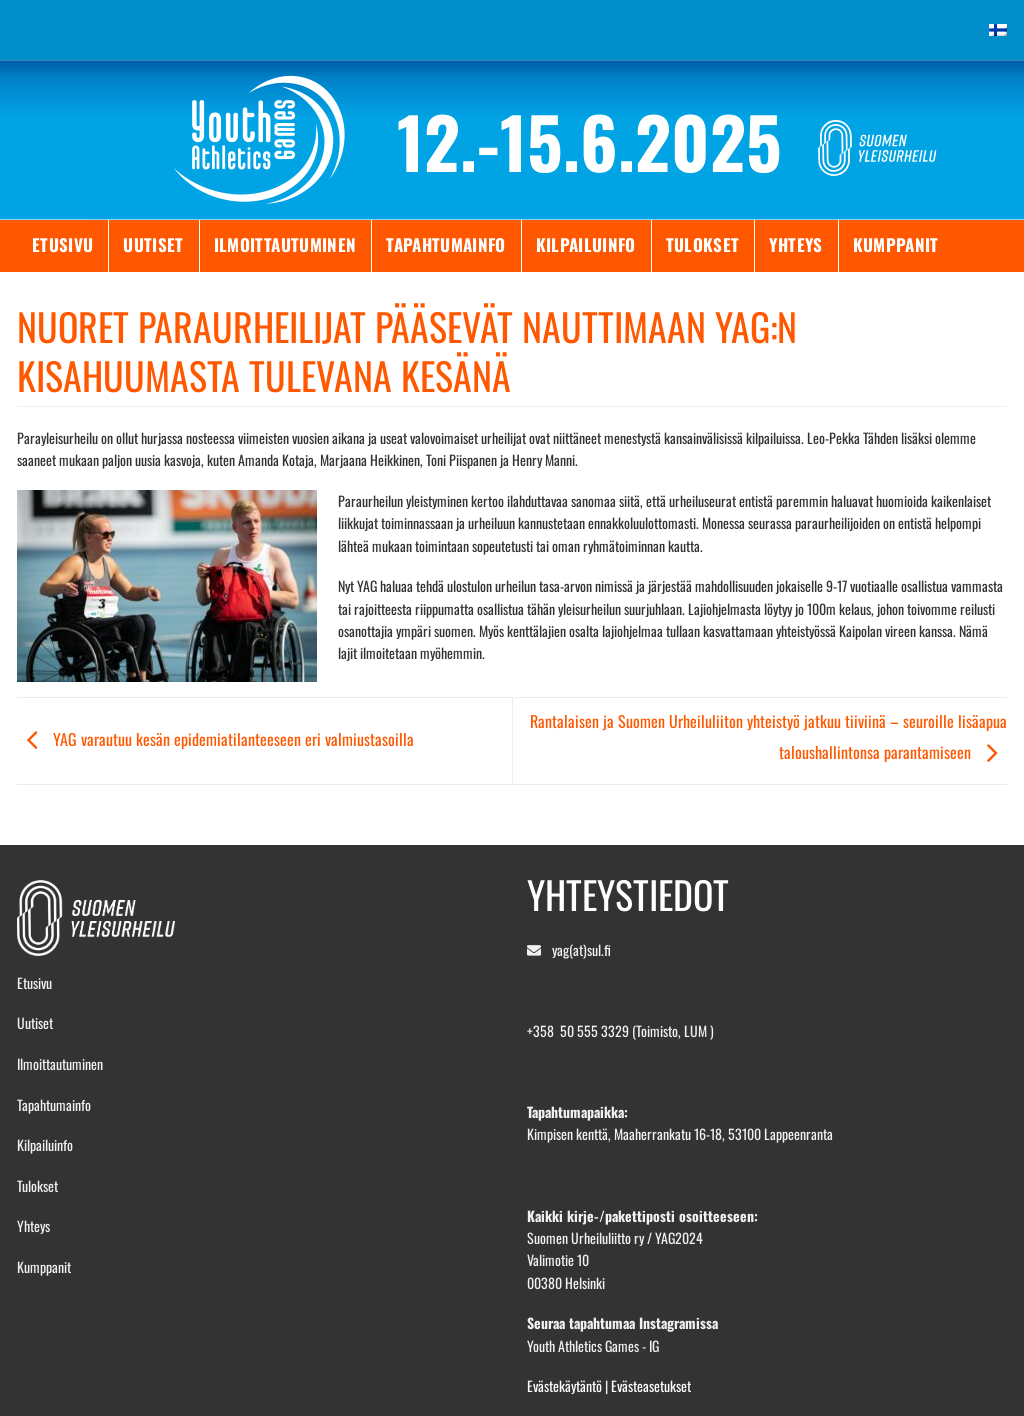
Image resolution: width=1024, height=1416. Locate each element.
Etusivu (62, 244)
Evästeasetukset (651, 1385)
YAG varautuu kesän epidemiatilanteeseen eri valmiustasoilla (215, 739)
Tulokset (703, 244)
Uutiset (153, 244)
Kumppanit (896, 244)
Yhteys (795, 244)
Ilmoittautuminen (285, 244)
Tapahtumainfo (445, 244)
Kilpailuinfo (586, 244)
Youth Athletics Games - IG (593, 1345)
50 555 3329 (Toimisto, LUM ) (637, 1030)
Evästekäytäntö (564, 1385)
